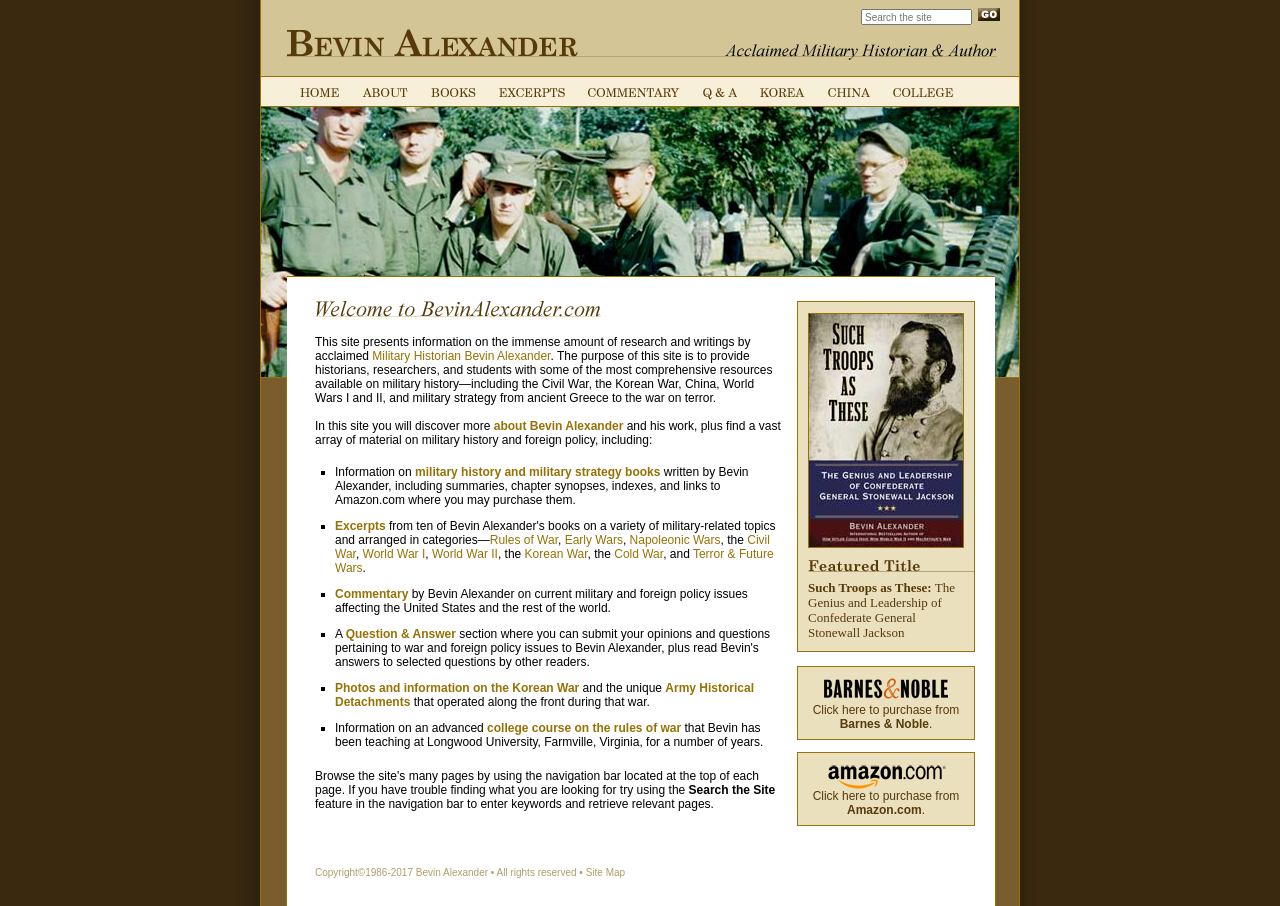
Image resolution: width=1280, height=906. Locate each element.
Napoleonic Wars (675, 540)
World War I (394, 554)
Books (453, 92)
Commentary (634, 92)
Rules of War (524, 540)
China (849, 92)
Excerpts (532, 92)
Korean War (556, 554)
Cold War (638, 554)
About (385, 92)
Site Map (605, 872)
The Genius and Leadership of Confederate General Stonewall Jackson (886, 476)
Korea (782, 92)
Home (319, 92)
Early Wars (594, 540)
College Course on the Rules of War (923, 92)
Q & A (720, 92)
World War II (465, 554)
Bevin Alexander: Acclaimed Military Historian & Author (432, 43)
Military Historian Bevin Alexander (461, 356)
